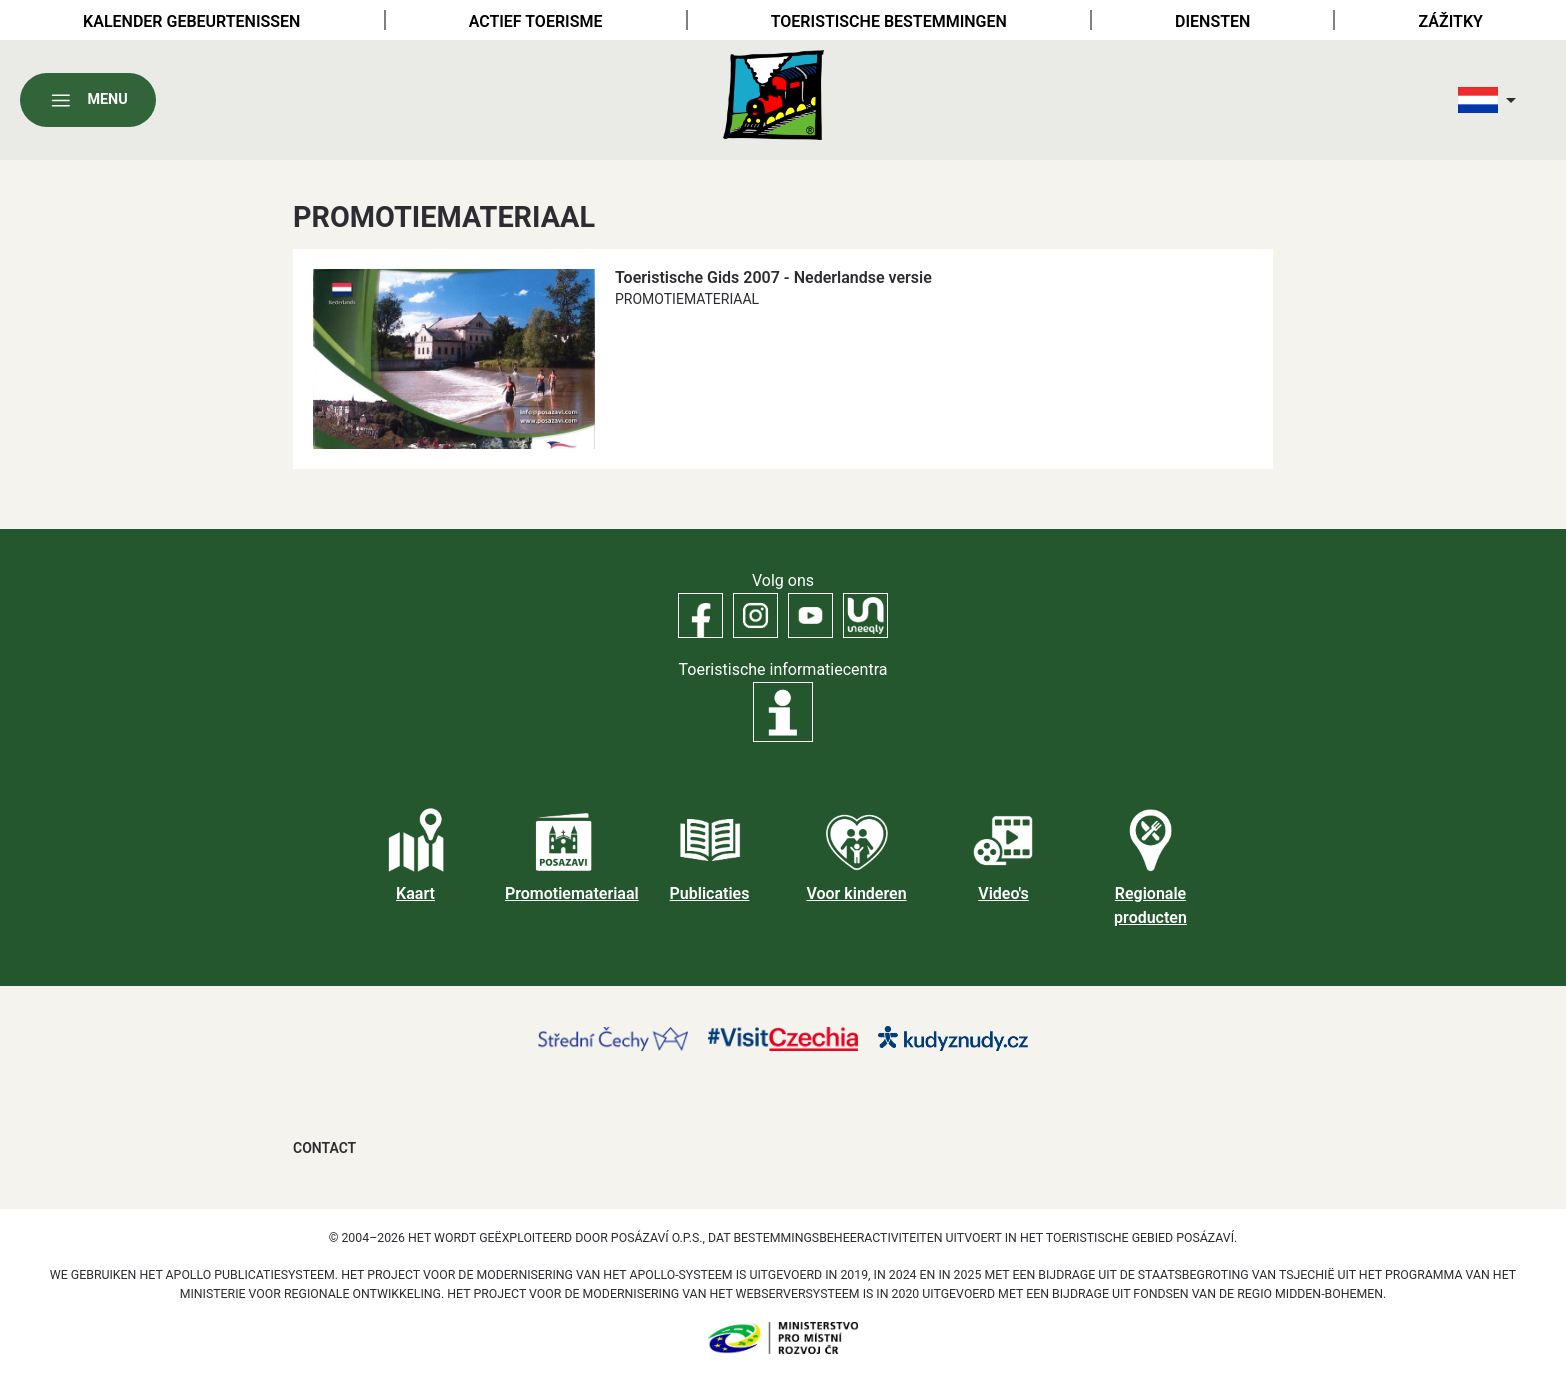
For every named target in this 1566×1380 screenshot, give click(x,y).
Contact (324, 1148)
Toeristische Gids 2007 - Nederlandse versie (773, 277)
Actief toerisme (536, 21)
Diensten (1212, 21)
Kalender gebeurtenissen (191, 21)
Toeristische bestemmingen (889, 21)
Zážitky (1451, 21)
